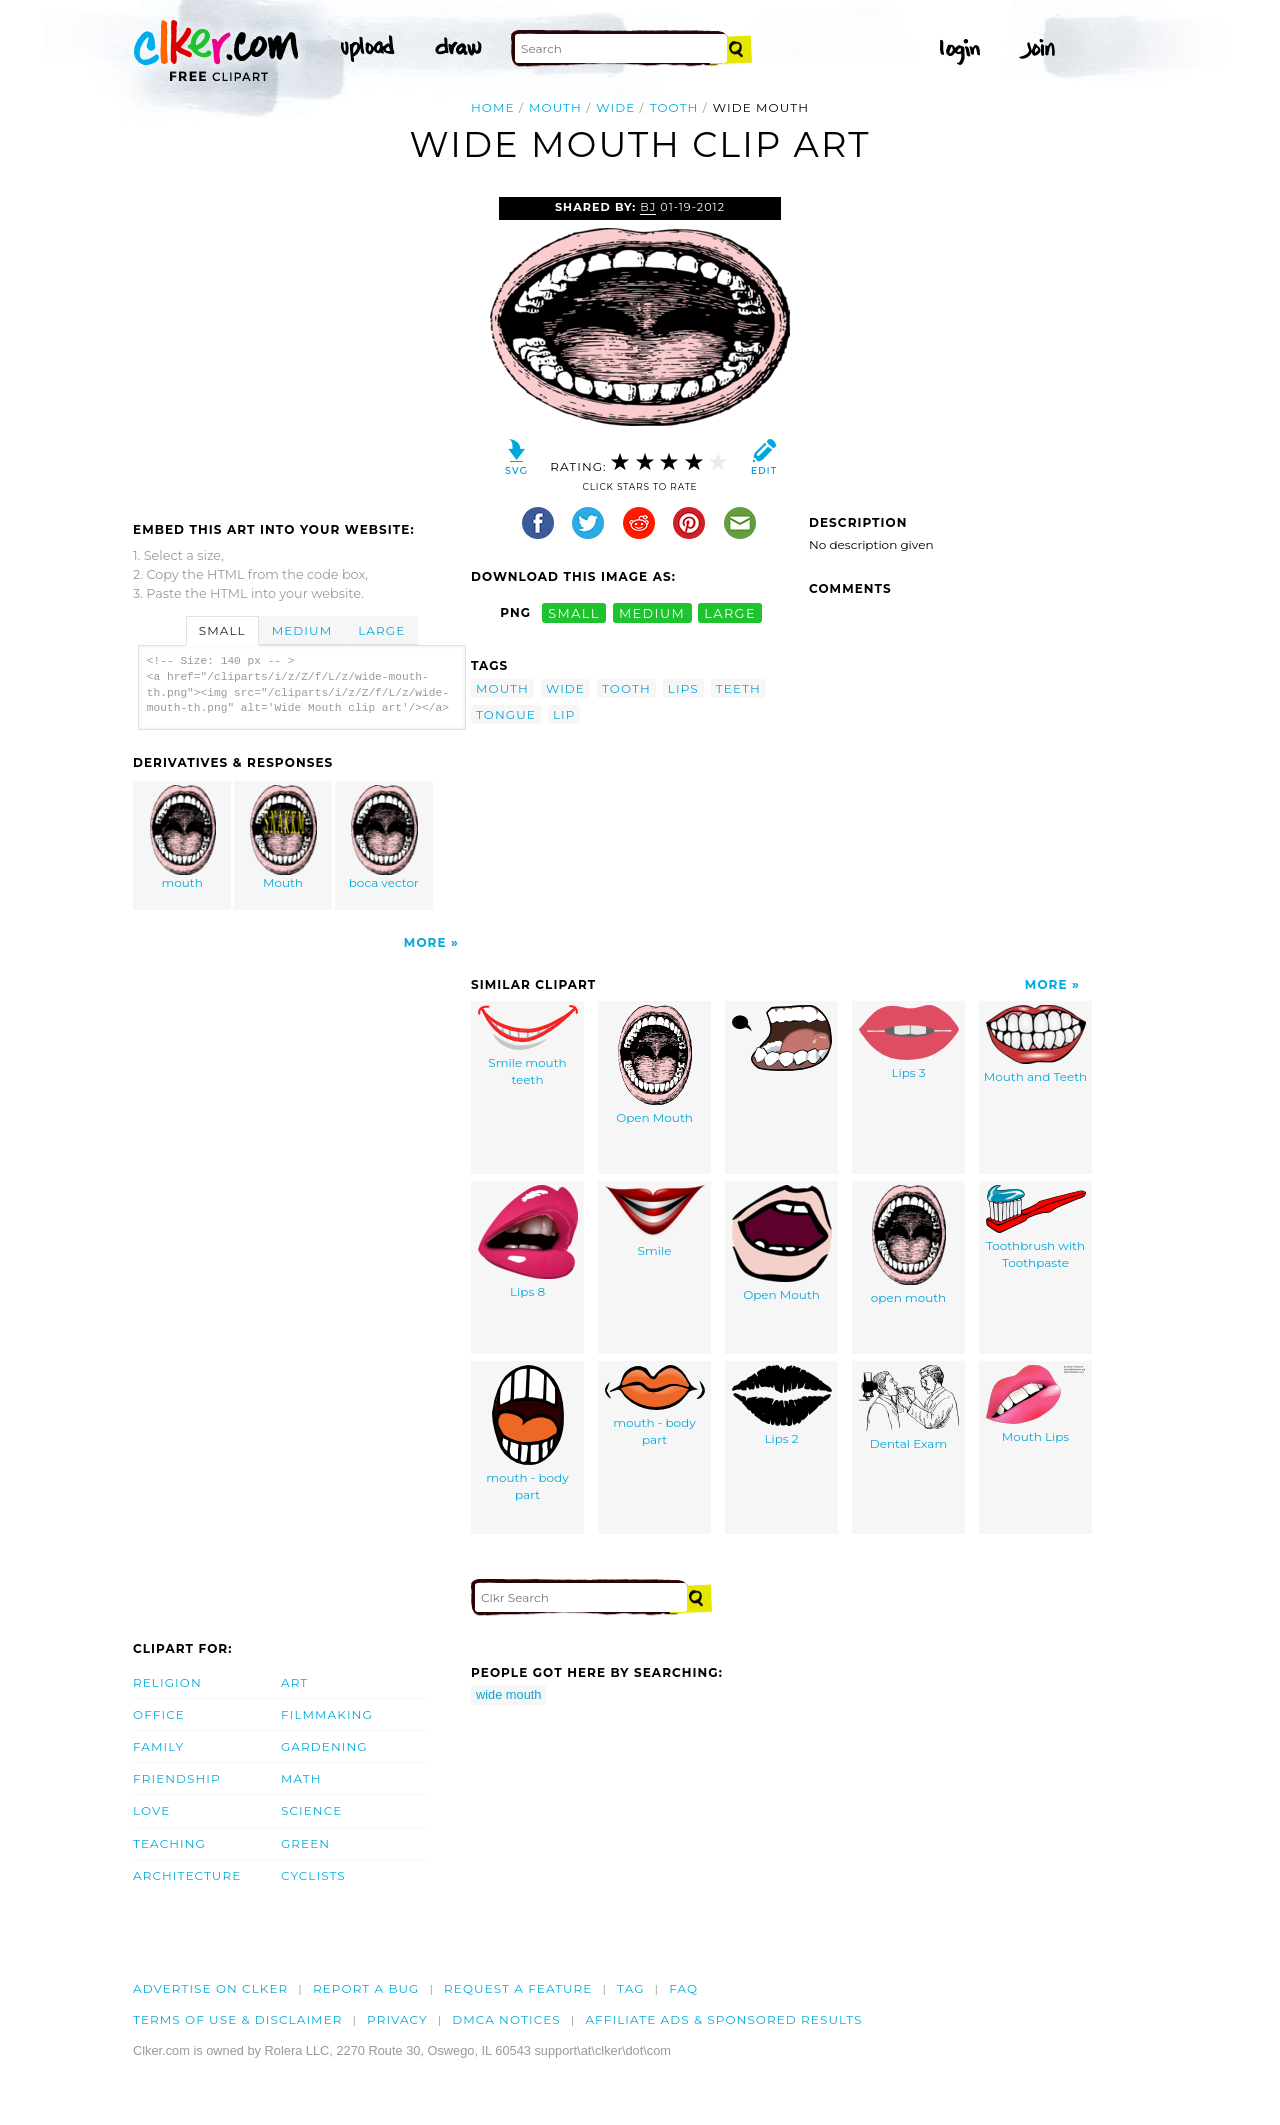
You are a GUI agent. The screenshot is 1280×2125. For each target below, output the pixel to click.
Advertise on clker (210, 1988)
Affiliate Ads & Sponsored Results (723, 2019)
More (425, 942)
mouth (555, 107)
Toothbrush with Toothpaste (1036, 1227)
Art (294, 1682)
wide (615, 107)
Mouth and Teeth (1035, 1044)
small (574, 612)
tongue (506, 714)
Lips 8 (528, 1242)
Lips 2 (782, 1405)
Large (381, 630)
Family (158, 1746)
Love (151, 1810)
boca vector (384, 837)
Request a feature (518, 1988)
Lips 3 (909, 1042)
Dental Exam (909, 1408)
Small (222, 630)
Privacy (397, 2019)
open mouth (908, 1245)
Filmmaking (327, 1714)
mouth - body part (527, 1433)
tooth (674, 107)
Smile (655, 1221)
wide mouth (508, 1694)
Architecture (187, 1875)
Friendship (177, 1778)
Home (493, 107)
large (730, 612)
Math (301, 1778)
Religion (167, 1682)
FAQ (683, 1988)
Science (311, 1810)
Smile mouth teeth (528, 1046)
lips (683, 688)
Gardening (324, 1746)
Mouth (284, 837)
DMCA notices (506, 2019)
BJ (648, 207)
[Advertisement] (301, 347)
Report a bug (366, 1988)
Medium (302, 630)
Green (305, 1843)
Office (159, 1714)
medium (652, 612)
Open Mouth (654, 1065)
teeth (738, 688)
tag (630, 1988)
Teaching (169, 1843)
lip (564, 714)
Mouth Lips (1035, 1404)
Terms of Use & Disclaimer (238, 2019)
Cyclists (313, 1875)
